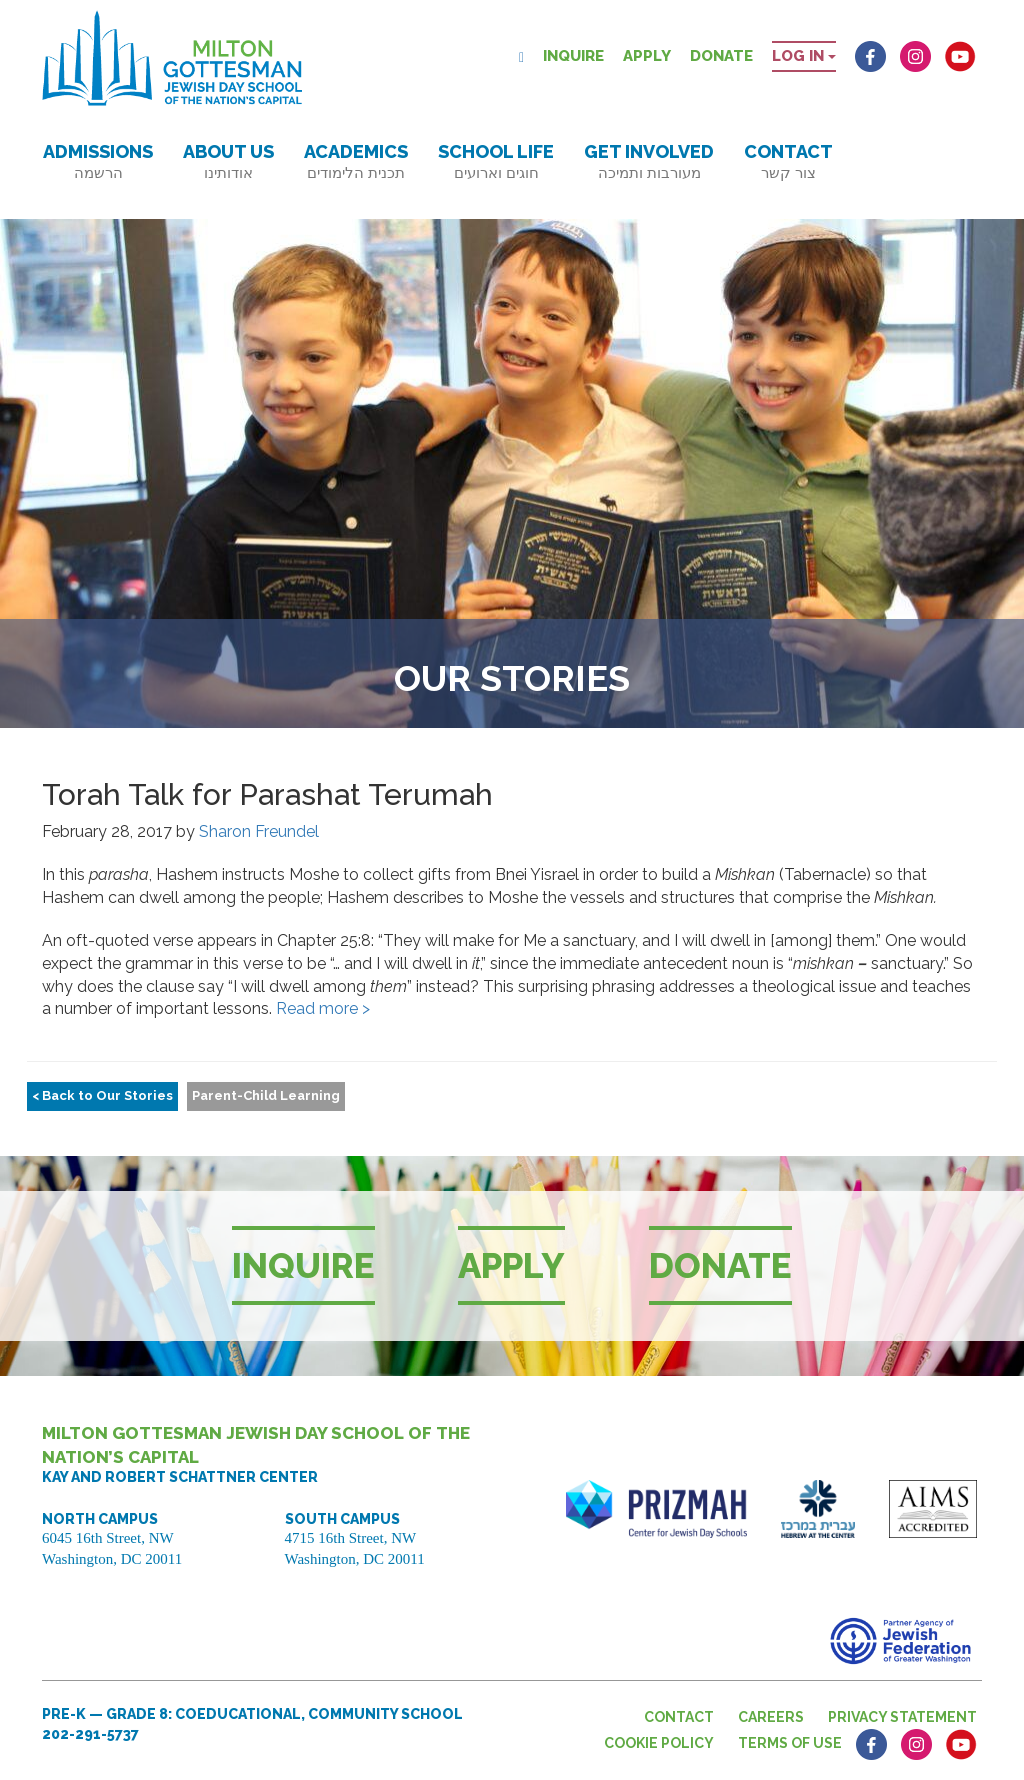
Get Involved (649, 161)
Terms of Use (790, 1743)
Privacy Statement (902, 1717)
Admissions (98, 161)
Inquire (573, 56)
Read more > (323, 1008)
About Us (228, 161)
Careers (771, 1717)
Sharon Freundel (259, 831)
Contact (788, 161)
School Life (496, 161)
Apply (647, 56)
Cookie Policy (659, 1743)
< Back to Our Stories (102, 1095)
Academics (356, 161)
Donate (721, 56)
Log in (804, 56)
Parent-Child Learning (266, 1095)
